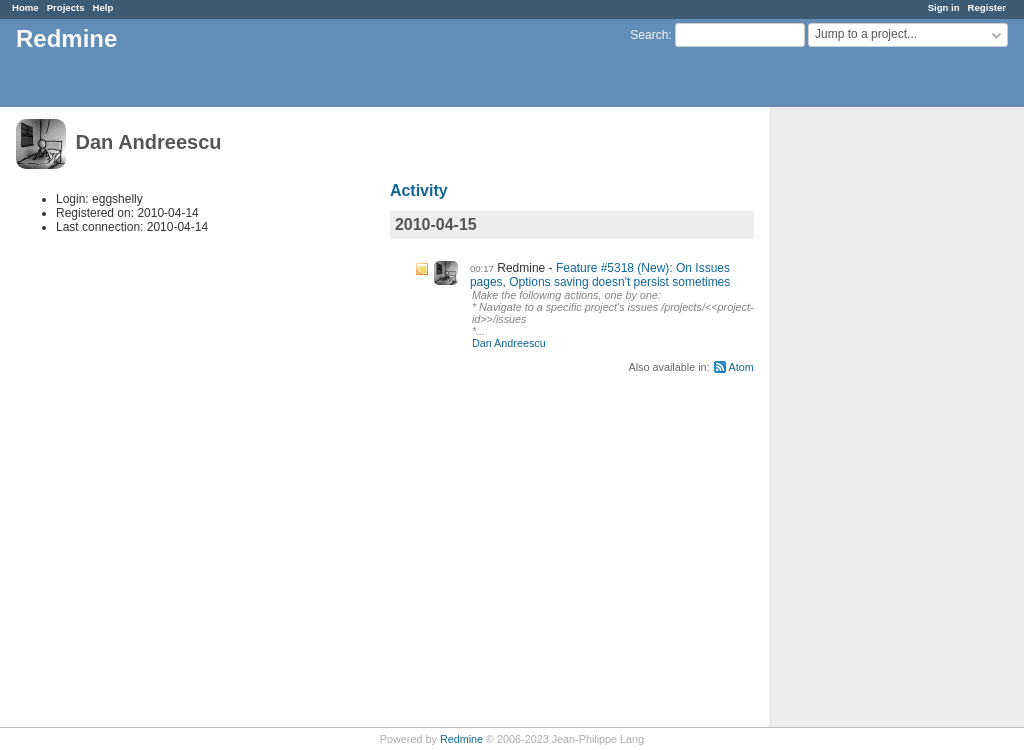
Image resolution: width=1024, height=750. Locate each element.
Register (987, 7)
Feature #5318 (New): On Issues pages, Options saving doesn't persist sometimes (600, 275)
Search (649, 35)
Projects (66, 7)
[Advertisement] (871, 421)
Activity (419, 190)
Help (103, 7)
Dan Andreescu (509, 343)
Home (25, 7)
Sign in (944, 7)
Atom (741, 367)
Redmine (461, 739)
